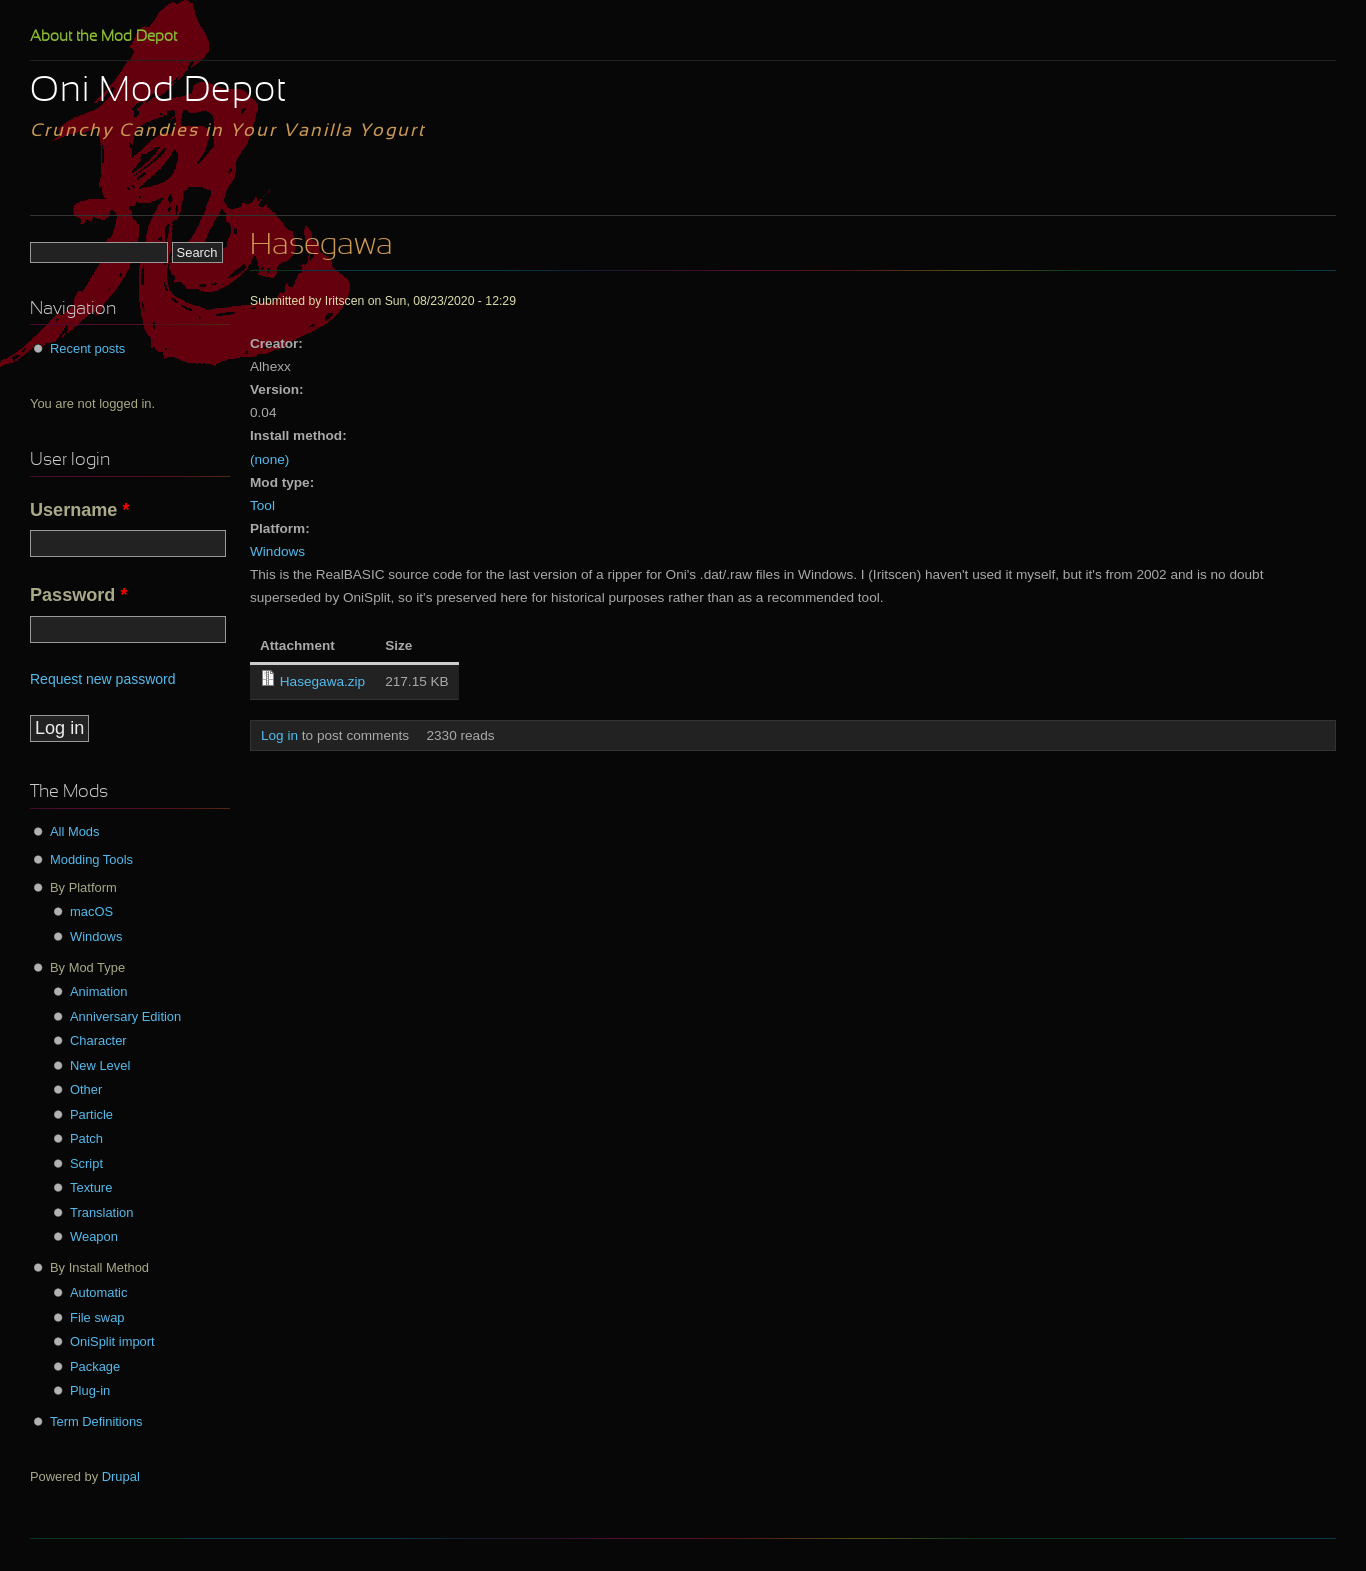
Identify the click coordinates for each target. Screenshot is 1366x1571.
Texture (91, 1187)
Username (80, 510)
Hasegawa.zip (322, 681)
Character (98, 1040)
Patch (86, 1138)
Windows (277, 551)
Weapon (94, 1236)
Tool (262, 505)
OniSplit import (112, 1341)
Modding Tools (91, 859)
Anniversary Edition (125, 1016)
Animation (98, 991)
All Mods (75, 831)
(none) (269, 459)
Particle (91, 1114)
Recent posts (87, 348)
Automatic (98, 1292)
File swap (97, 1317)
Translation (101, 1212)
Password (78, 595)
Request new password (103, 679)
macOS (91, 911)
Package (95, 1366)
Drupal (121, 1476)
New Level (100, 1065)
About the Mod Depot (103, 37)
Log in (279, 735)
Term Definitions (96, 1421)
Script (86, 1163)
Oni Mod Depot (158, 92)
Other (86, 1089)
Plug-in (90, 1390)
